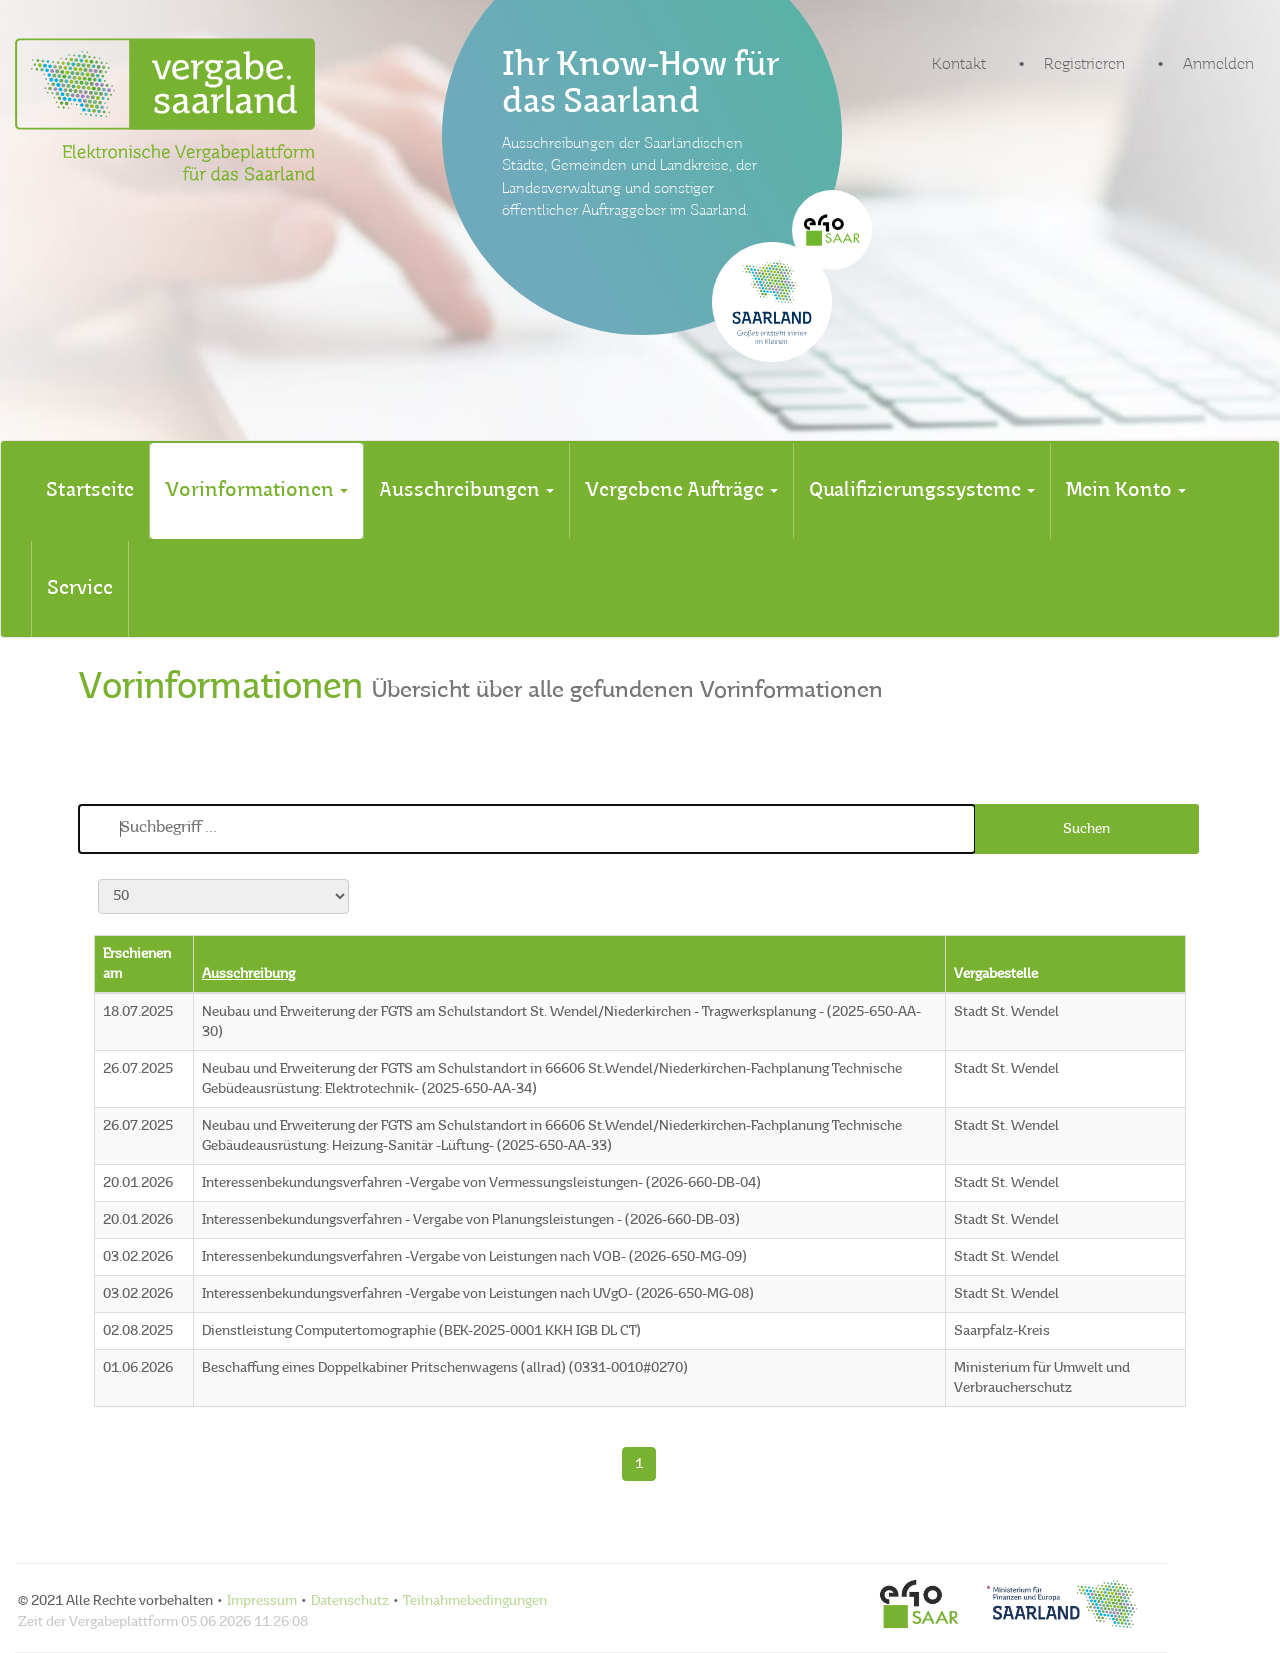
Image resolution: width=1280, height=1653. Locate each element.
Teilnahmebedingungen (475, 1601)
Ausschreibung (248, 974)
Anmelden (1218, 65)
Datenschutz (350, 1601)
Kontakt (959, 65)
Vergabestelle (996, 974)
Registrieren (1084, 65)
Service (80, 589)
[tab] (90, 491)
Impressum (262, 1601)
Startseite (90, 491)
